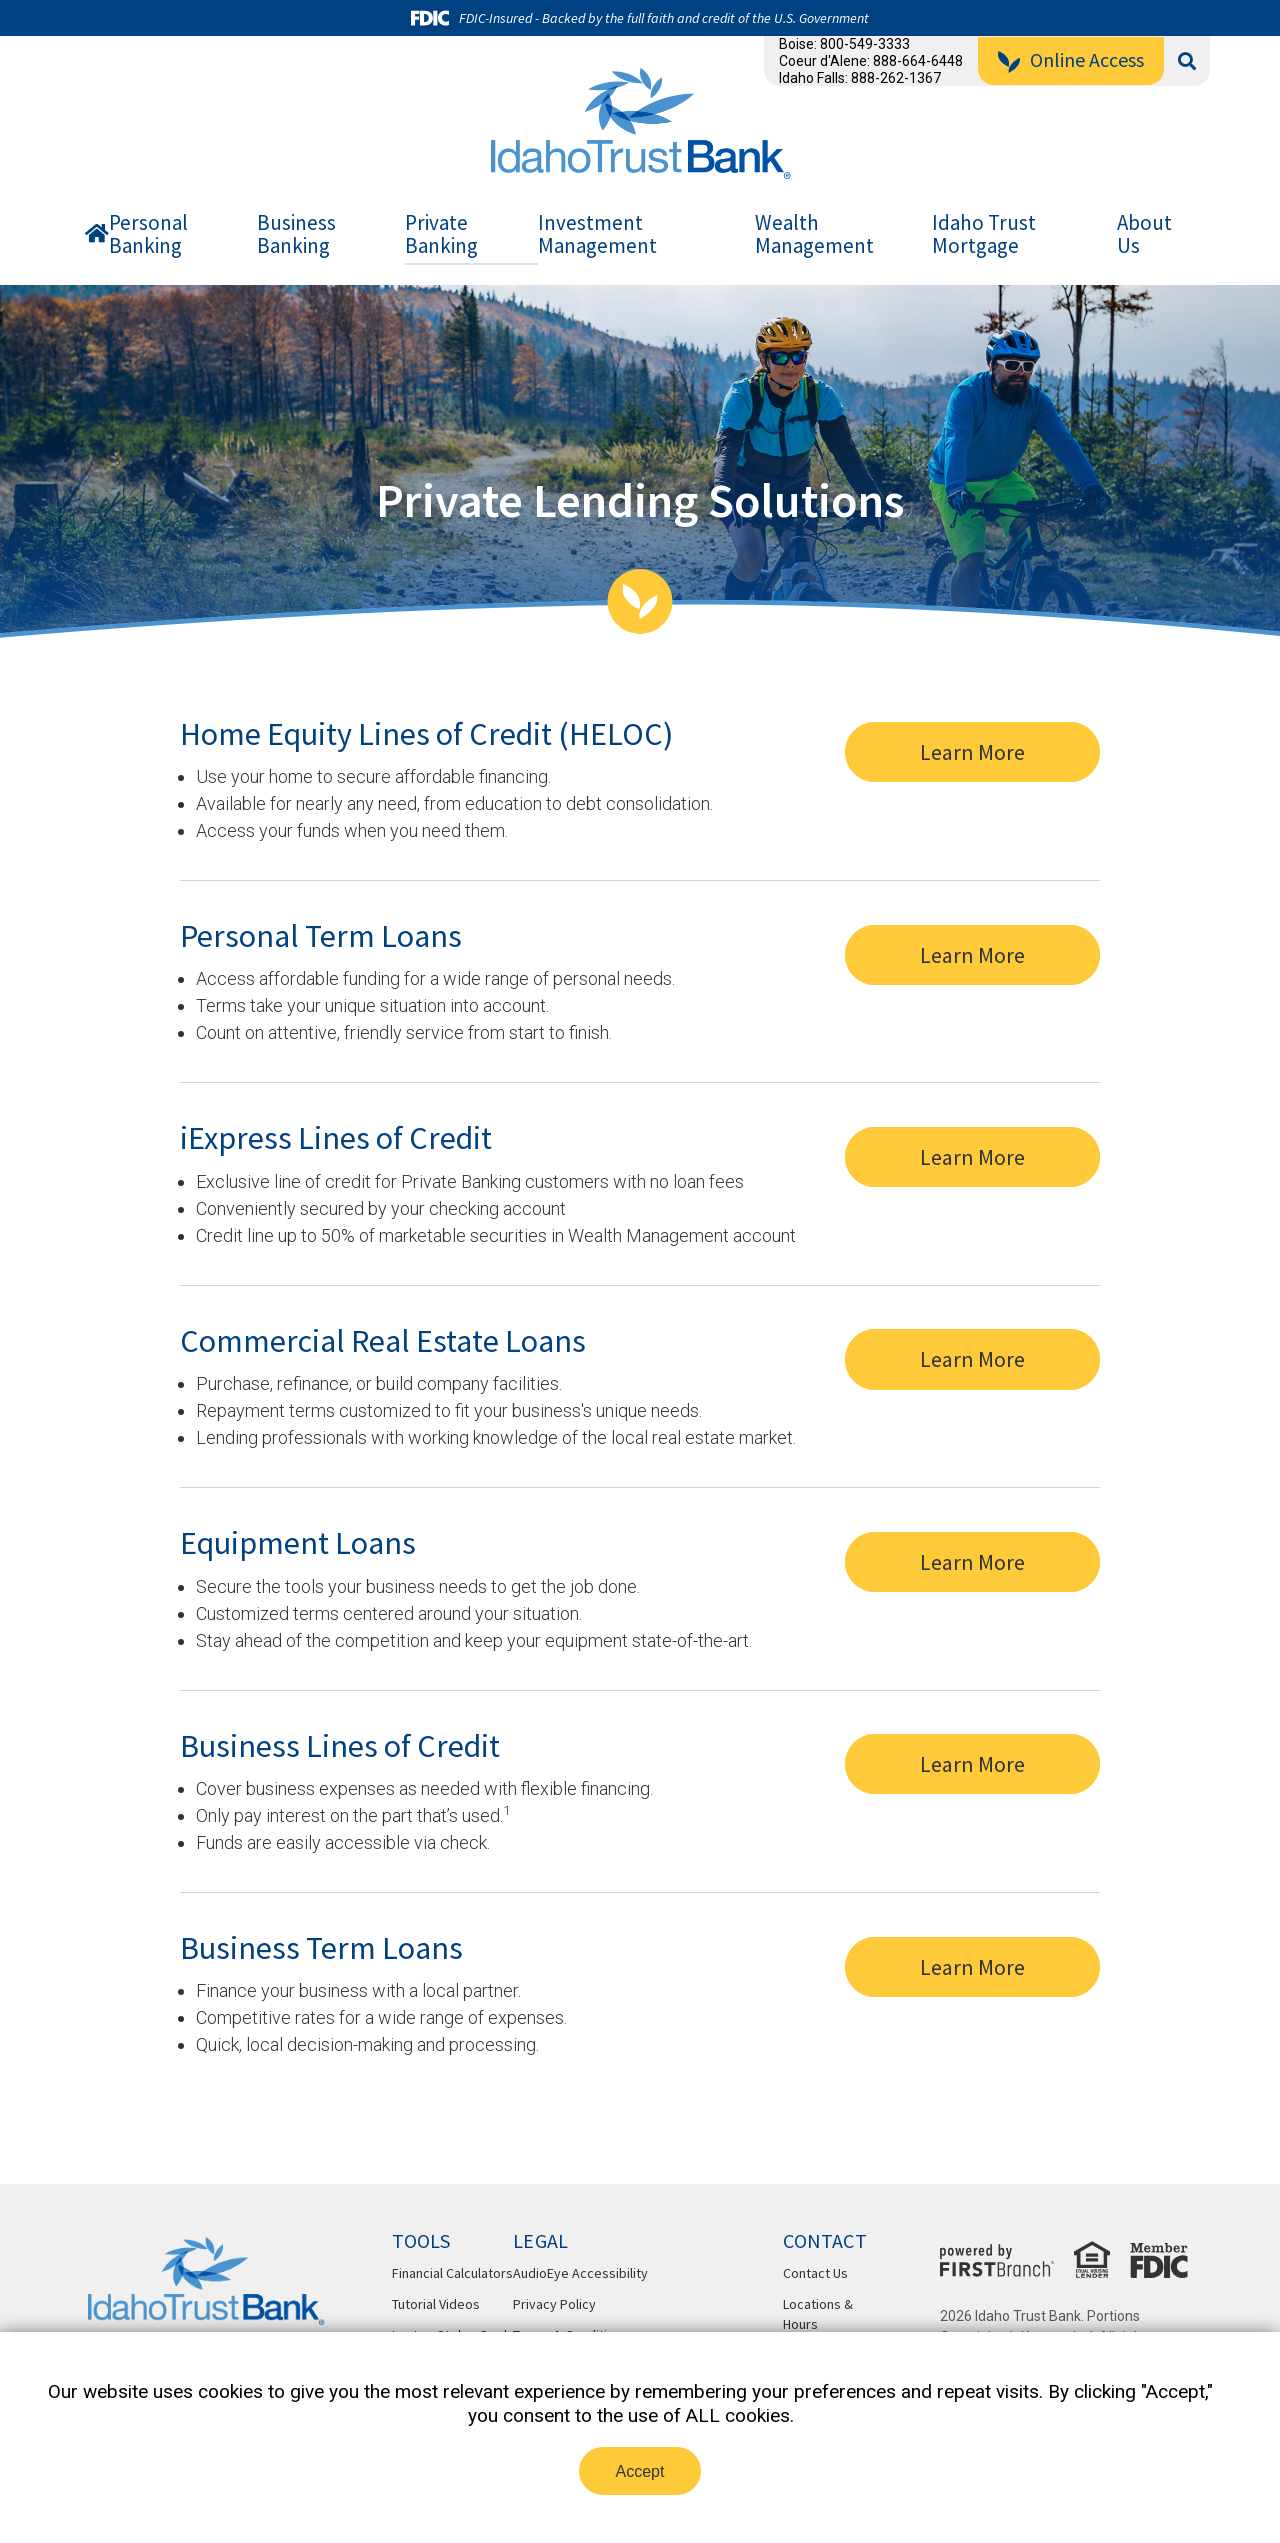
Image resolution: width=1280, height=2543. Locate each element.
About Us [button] (1144, 235)
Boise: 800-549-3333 (844, 44)
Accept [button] (640, 2471)
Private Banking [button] (441, 235)
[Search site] (1187, 61)
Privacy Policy (554, 2304)
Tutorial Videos (436, 2304)
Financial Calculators (452, 2273)
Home (97, 237)
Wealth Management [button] (814, 235)
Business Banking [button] (296, 235)
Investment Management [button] (597, 235)
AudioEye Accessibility (580, 2273)
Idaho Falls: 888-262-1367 (860, 78)
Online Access (1087, 59)
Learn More (985, 745)
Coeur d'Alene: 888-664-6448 (871, 61)
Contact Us (815, 2273)
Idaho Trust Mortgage (984, 235)
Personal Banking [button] (148, 235)
